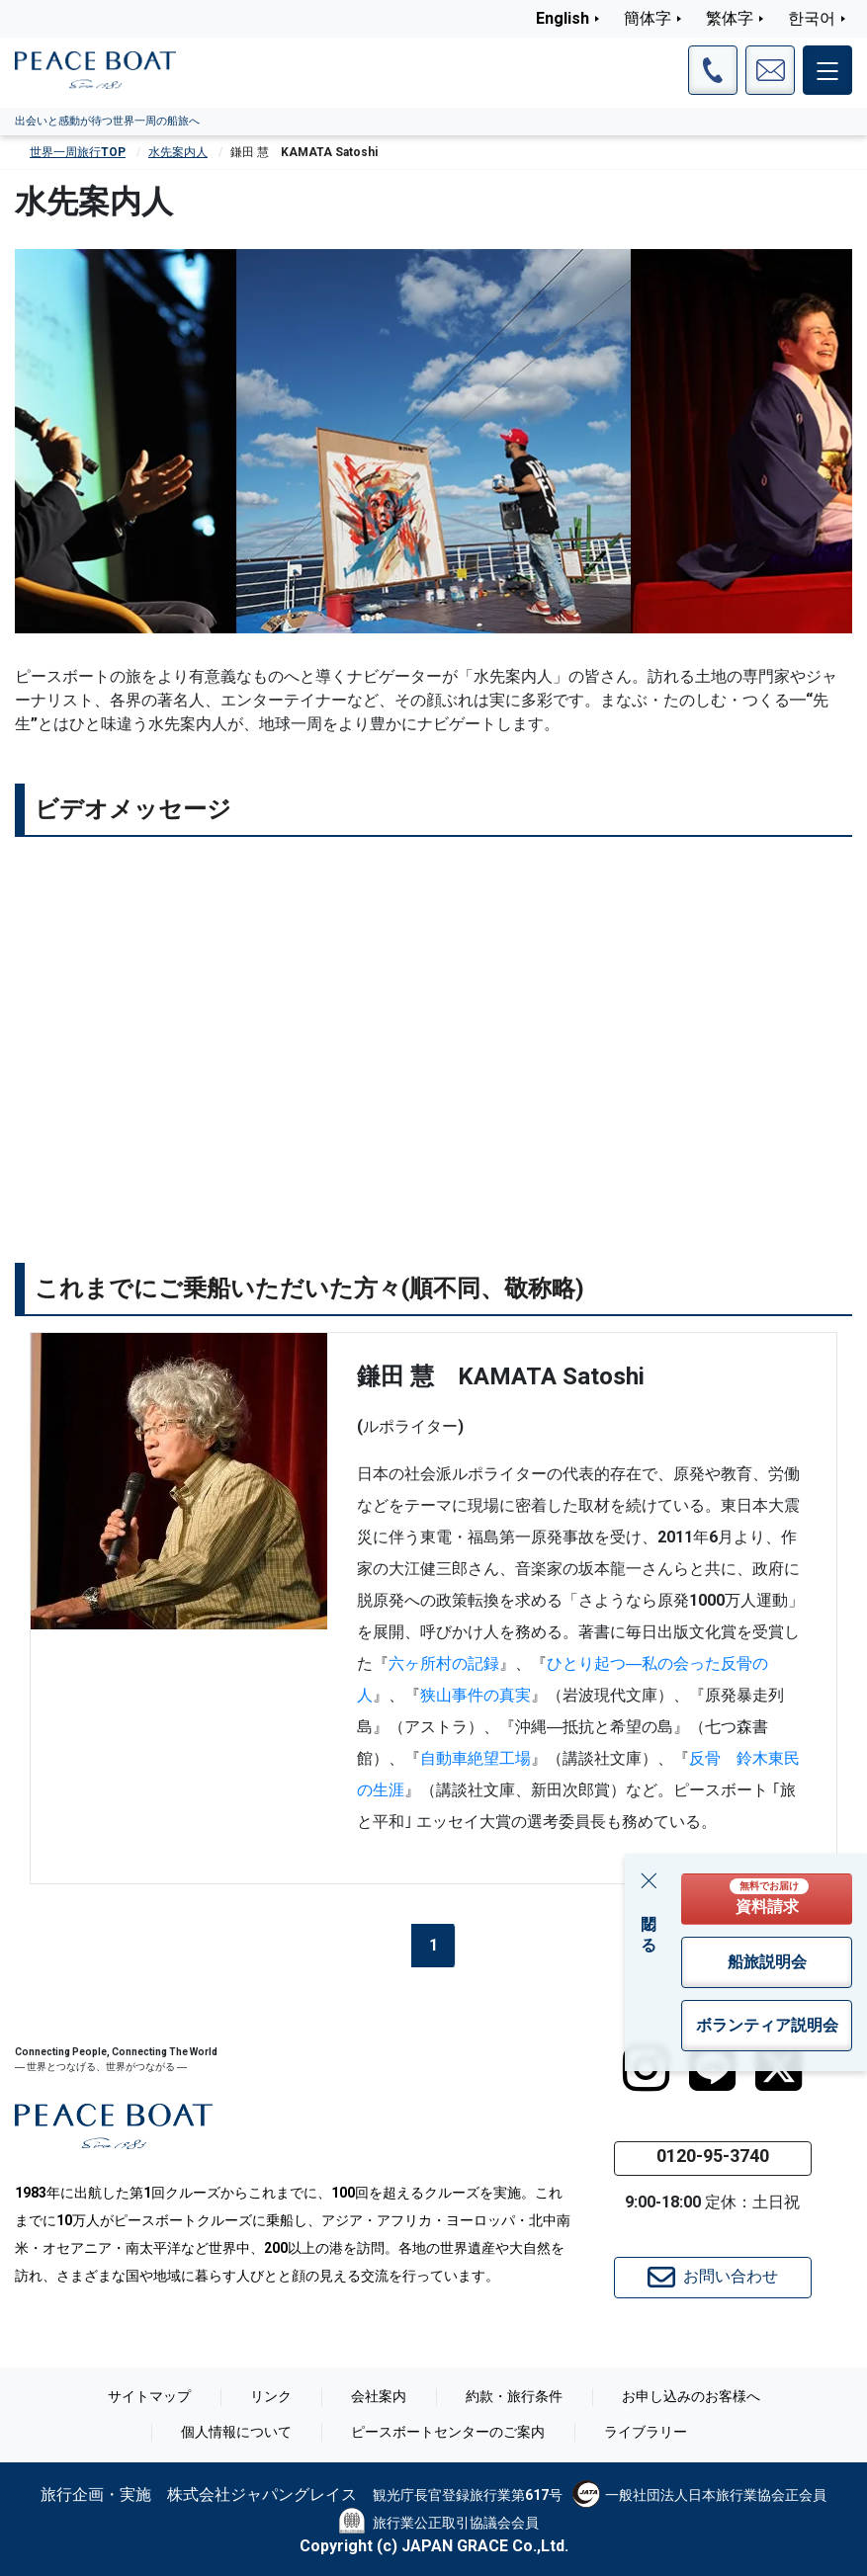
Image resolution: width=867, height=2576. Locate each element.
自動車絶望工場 (475, 1758)
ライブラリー (645, 2432)
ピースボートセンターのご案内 (448, 2432)
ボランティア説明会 (767, 2025)
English (562, 18)
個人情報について (236, 2432)
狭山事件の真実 (475, 1695)
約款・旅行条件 (514, 2396)
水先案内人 (178, 152)
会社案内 (378, 2396)
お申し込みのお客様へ (691, 2396)
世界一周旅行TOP (78, 152)
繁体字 (729, 18)
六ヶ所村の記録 (444, 1663)
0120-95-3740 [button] (712, 2155)
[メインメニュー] (827, 70)
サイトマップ (149, 2396)
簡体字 (647, 18)
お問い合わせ (713, 2277)
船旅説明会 (767, 1962)
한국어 (811, 18)
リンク (271, 2396)
